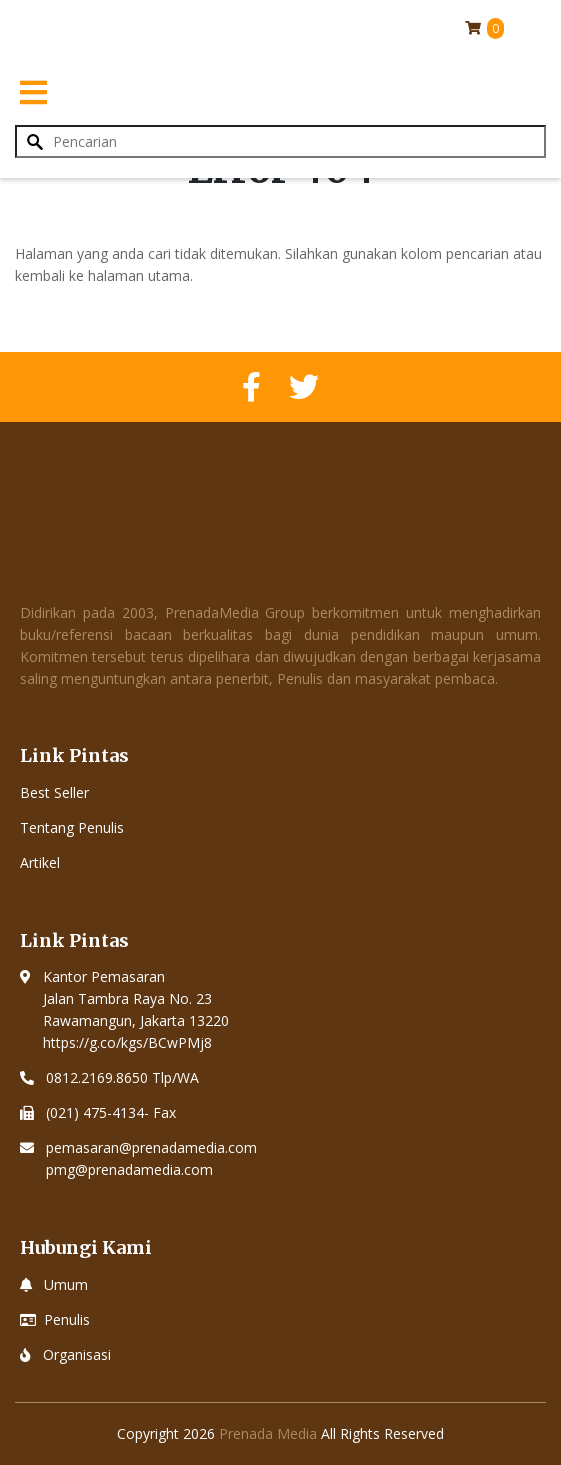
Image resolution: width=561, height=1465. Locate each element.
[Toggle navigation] (33, 92)
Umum (66, 1284)
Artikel (40, 862)
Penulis (67, 1319)
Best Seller (54, 792)
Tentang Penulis (72, 827)
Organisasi (77, 1354)
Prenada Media (268, 1433)
